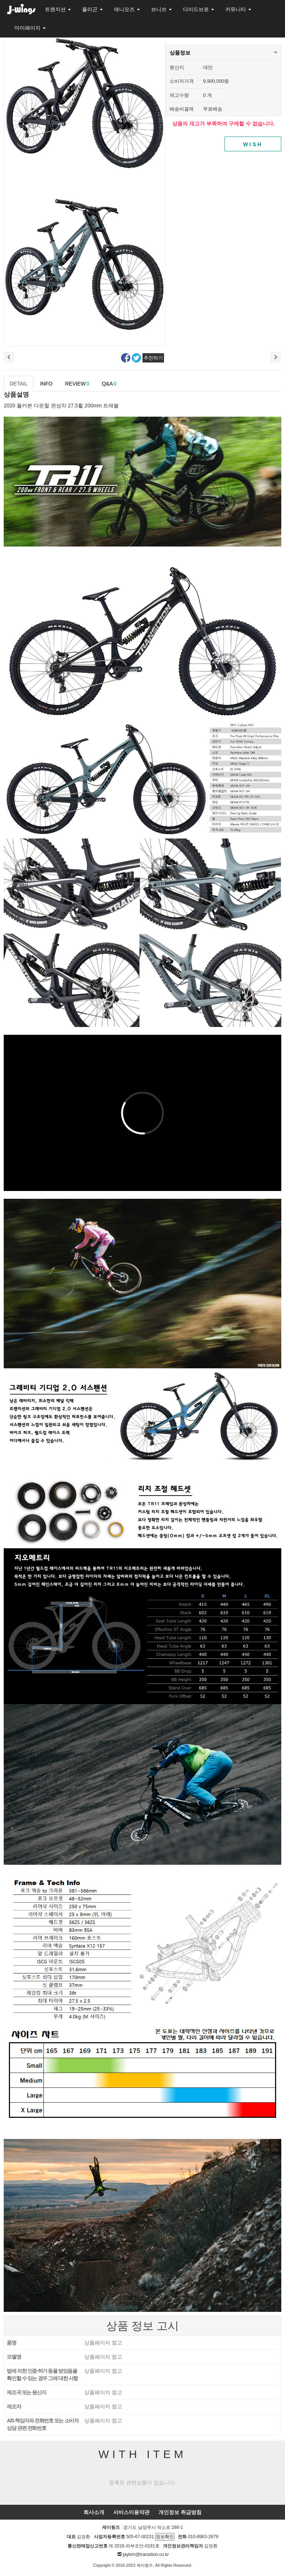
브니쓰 (161, 9)
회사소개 (93, 2512)
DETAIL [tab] (18, 384)
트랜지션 (58, 9)
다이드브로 (198, 9)
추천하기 (153, 358)
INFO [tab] (46, 384)
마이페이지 (30, 28)
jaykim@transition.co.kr (146, 2554)
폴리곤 (92, 9)
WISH (253, 144)
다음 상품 (275, 357)
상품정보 (180, 50)
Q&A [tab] (109, 384)
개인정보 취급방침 (180, 2512)
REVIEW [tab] (77, 384)
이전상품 (9, 357)
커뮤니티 (238, 9)
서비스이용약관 (131, 2512)
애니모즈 (127, 9)
